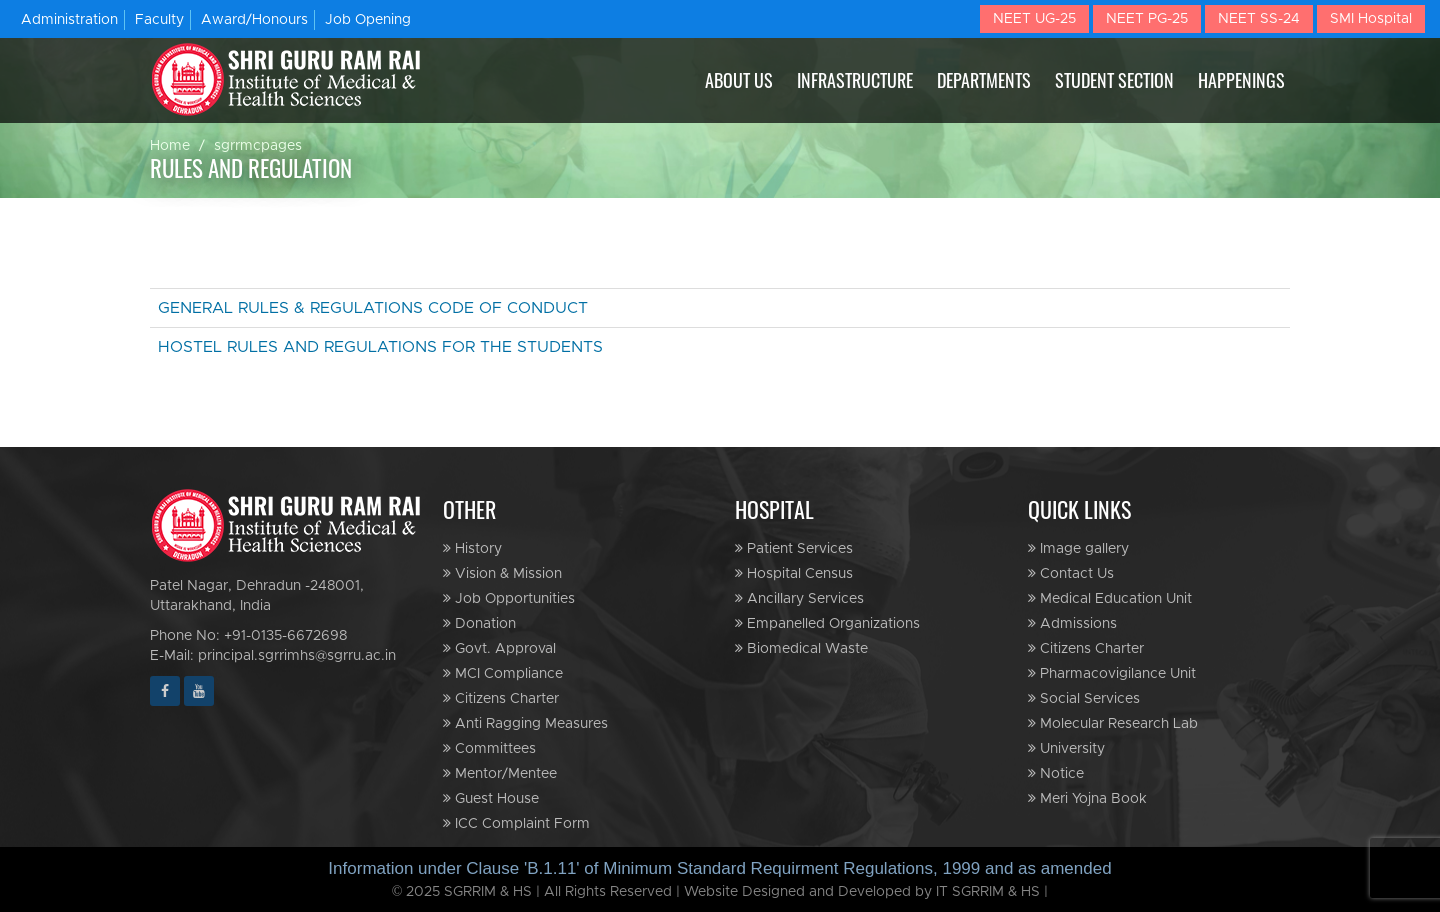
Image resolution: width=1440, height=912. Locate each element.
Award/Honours (254, 20)
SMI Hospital (1371, 19)
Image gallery (1078, 548)
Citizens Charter (501, 698)
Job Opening (368, 20)
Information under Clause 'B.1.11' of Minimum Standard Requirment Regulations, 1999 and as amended (719, 868)
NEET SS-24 (1259, 19)
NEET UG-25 (1034, 19)
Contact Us (1071, 573)
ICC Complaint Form (516, 823)
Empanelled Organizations (827, 623)
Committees (489, 748)
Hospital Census (794, 573)
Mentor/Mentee (500, 773)
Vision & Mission (502, 573)
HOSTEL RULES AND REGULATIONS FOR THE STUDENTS (380, 347)
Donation (479, 623)
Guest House (491, 798)
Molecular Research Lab (1113, 723)
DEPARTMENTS (984, 80)
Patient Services (794, 548)
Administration (69, 20)
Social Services (1084, 698)
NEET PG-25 (1147, 19)
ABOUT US (739, 80)
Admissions (1072, 623)
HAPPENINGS (1241, 80)
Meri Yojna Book (1087, 798)
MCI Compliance (503, 673)
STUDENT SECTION (1114, 80)
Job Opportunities (509, 598)
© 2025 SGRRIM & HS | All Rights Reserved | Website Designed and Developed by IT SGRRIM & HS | (720, 892)
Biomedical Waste (801, 648)
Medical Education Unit (1110, 598)
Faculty (159, 20)
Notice (1056, 773)
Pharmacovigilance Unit (1112, 673)
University (1066, 748)
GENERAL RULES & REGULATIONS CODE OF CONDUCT (373, 308)
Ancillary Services (799, 598)
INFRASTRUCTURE (855, 80)
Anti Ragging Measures (525, 723)
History (472, 548)
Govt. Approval (499, 648)
